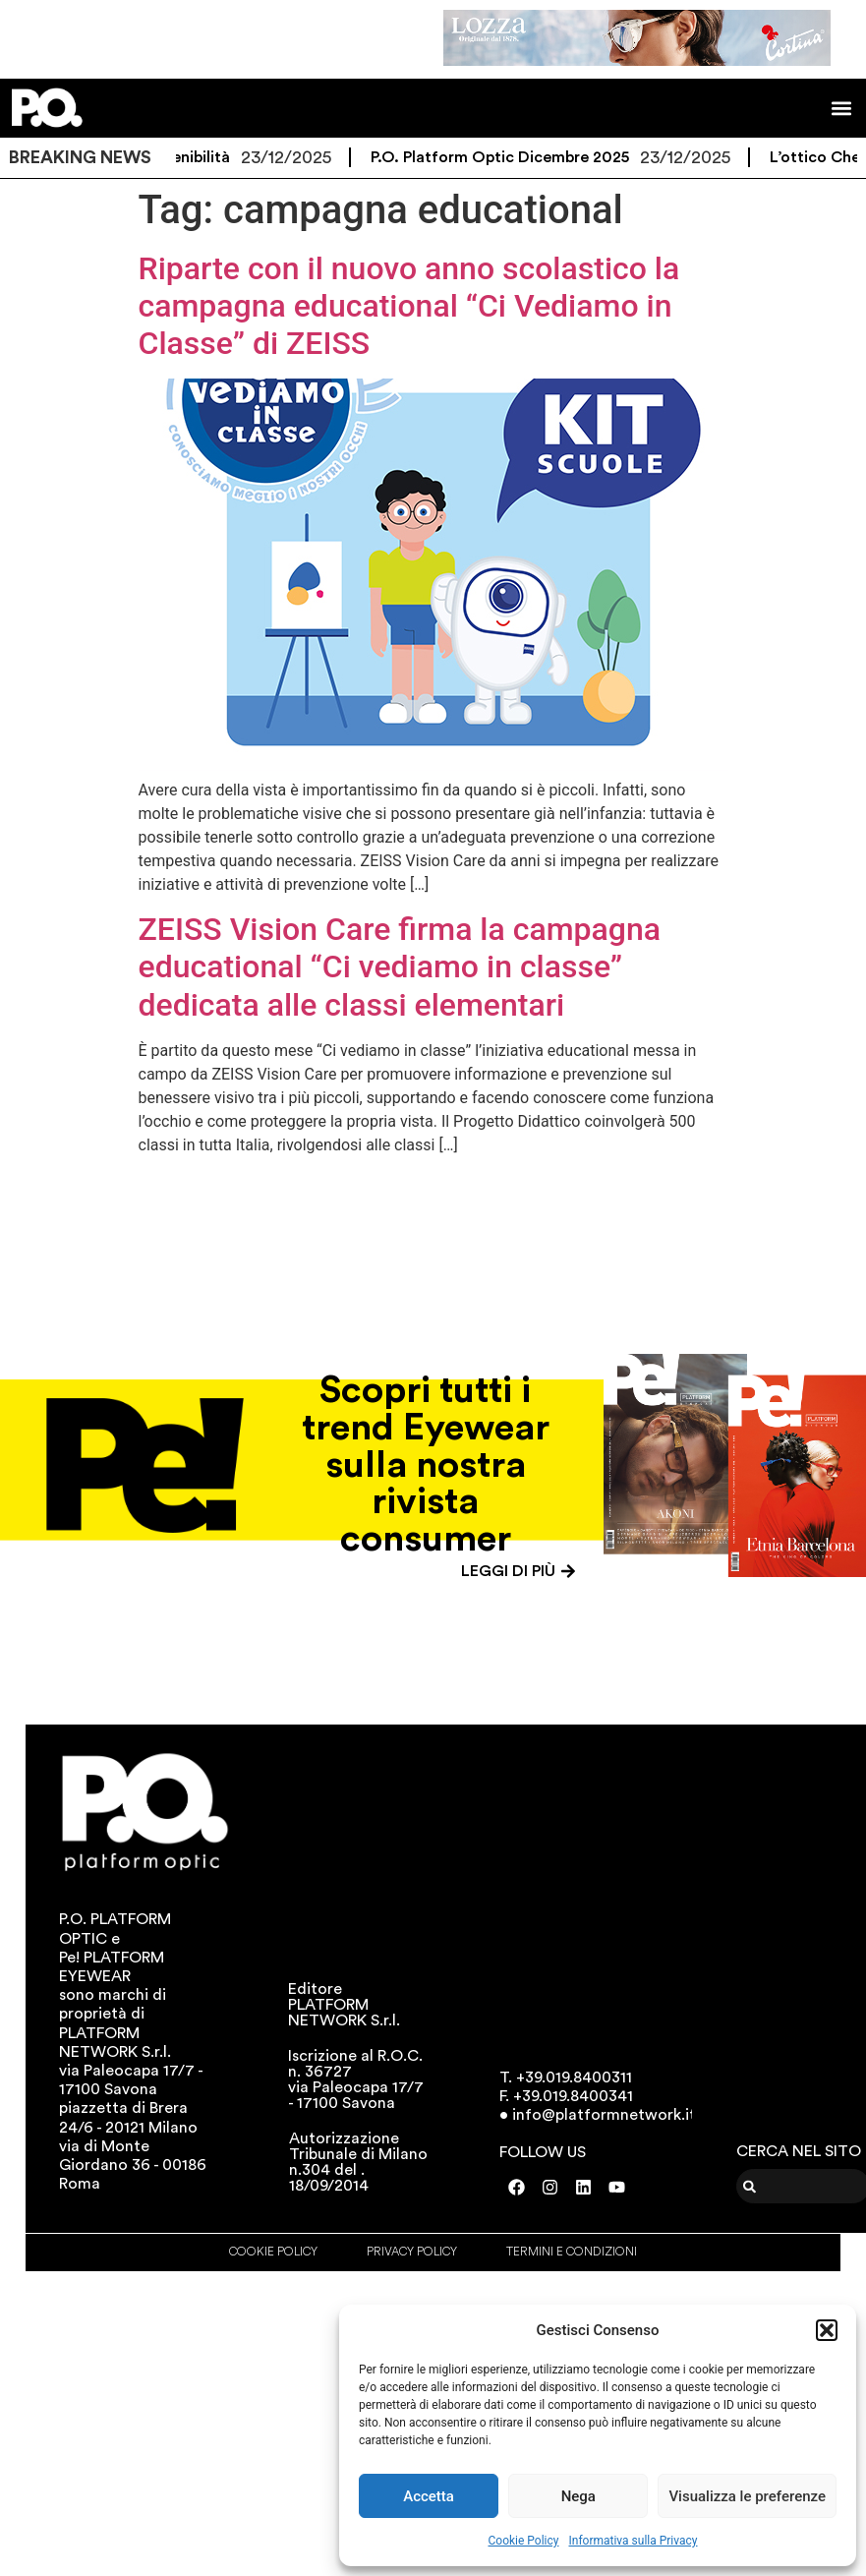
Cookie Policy (524, 2540)
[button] (827, 2330)
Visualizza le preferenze (747, 2496)
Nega (578, 2496)
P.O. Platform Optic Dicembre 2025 (509, 157)
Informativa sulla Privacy (632, 2540)
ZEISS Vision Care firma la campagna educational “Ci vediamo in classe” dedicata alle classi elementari (400, 967)
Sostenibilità (194, 157)
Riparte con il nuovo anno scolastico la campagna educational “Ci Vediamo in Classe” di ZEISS (409, 306)
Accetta (428, 2496)
